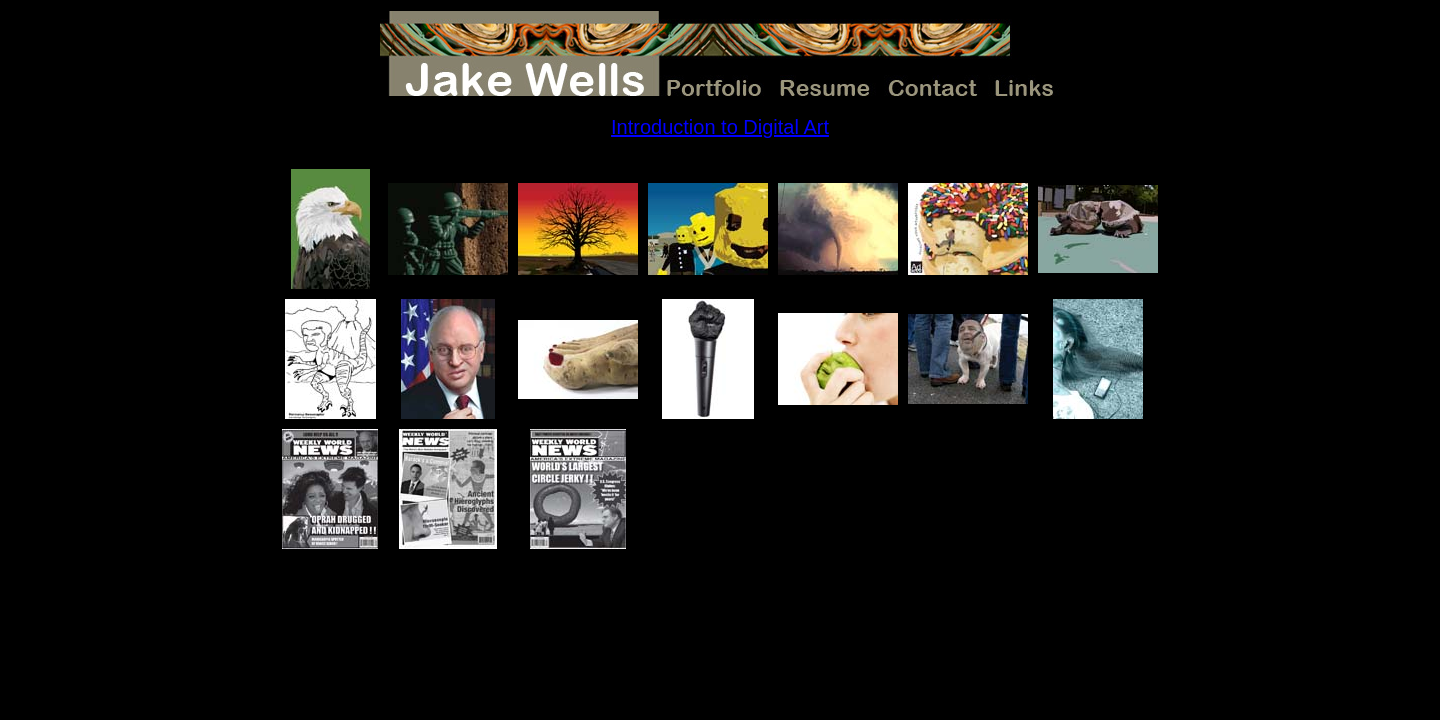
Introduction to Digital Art (720, 127)
